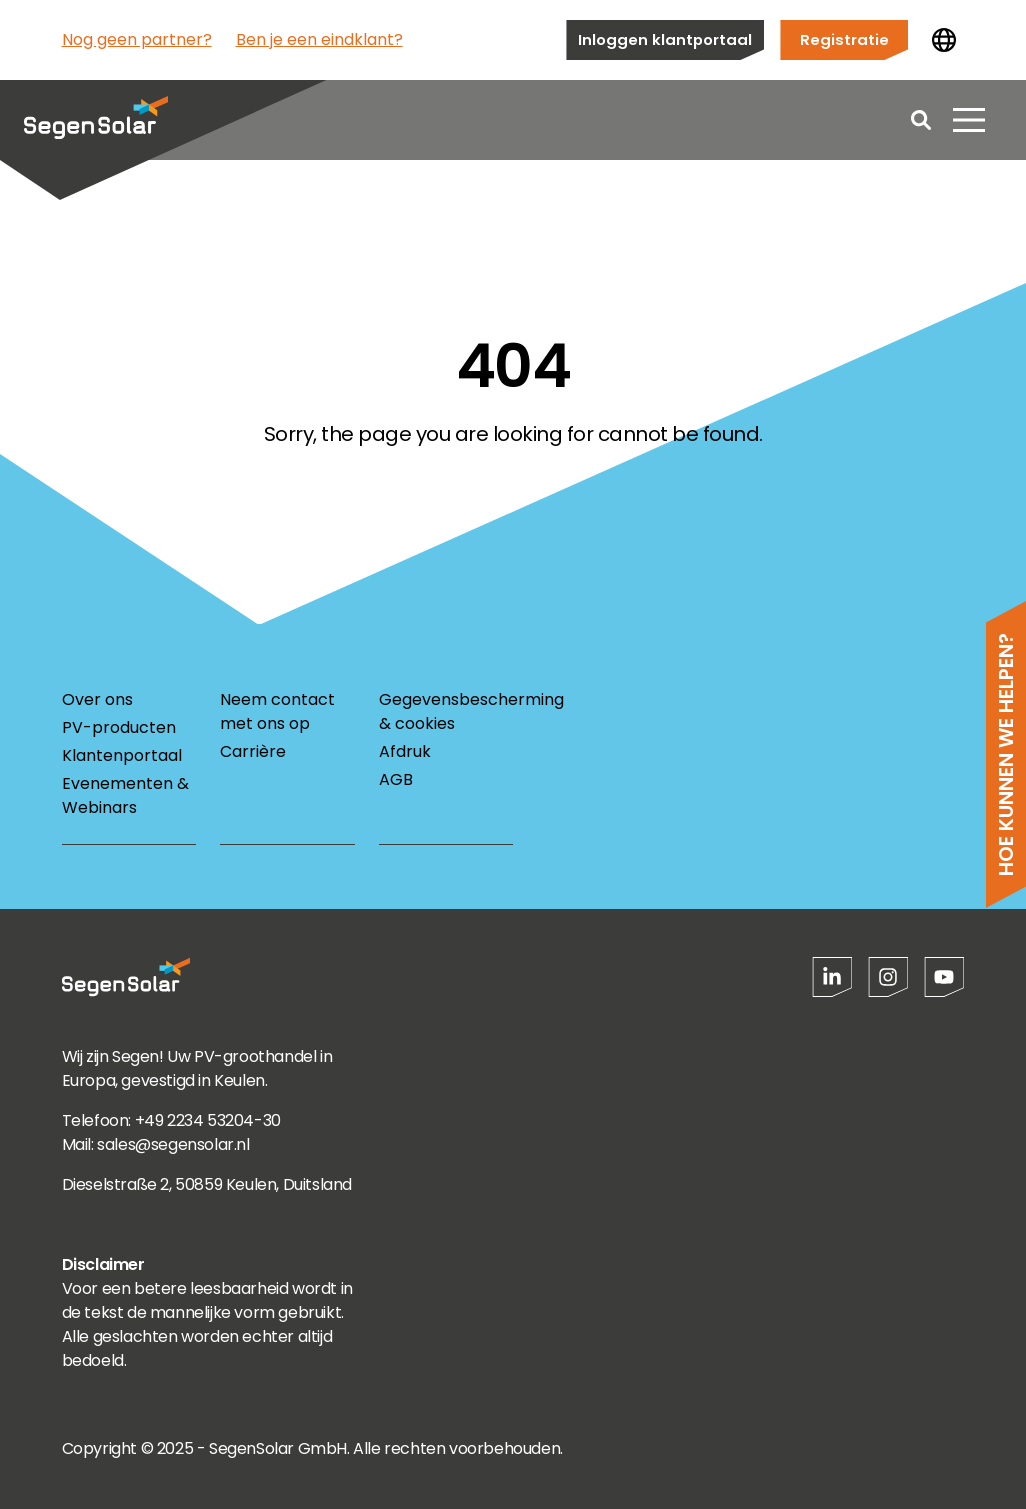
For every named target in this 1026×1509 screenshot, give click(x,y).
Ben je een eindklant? (319, 39)
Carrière (253, 751)
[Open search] (921, 120)
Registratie (844, 39)
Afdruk (405, 751)
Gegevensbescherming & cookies (446, 711)
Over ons (97, 699)
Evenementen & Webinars (125, 795)
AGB (396, 779)
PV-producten (119, 727)
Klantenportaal (122, 755)
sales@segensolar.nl (173, 1144)
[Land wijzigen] (944, 40)
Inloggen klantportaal (665, 39)
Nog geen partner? (137, 39)
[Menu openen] (969, 120)
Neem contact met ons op (277, 711)
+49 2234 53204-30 (208, 1120)
